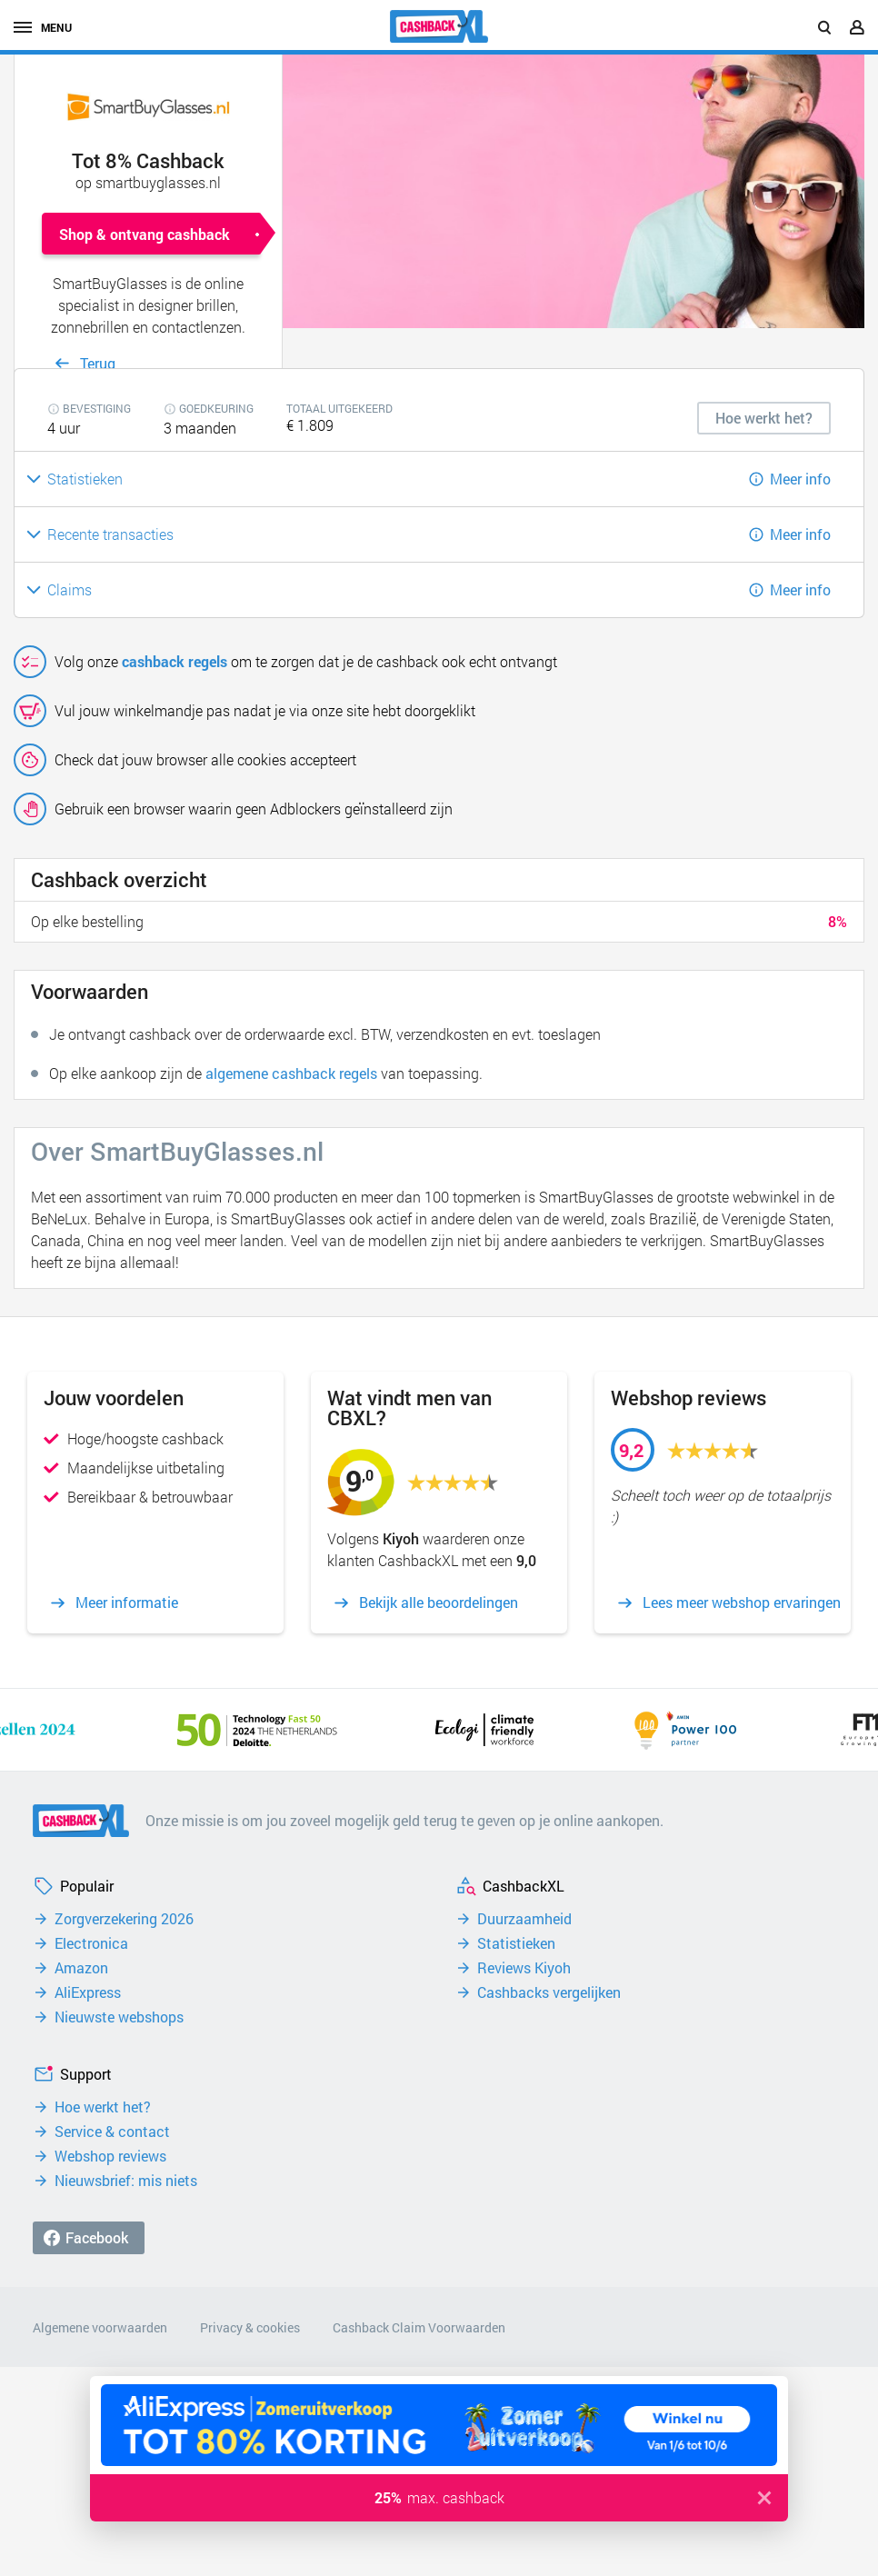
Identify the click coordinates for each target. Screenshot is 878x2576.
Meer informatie (126, 1602)
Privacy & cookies (250, 2327)
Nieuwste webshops (119, 2017)
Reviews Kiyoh (524, 1968)
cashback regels (174, 661)
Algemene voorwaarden (100, 2327)
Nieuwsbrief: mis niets (126, 2180)
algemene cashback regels (291, 1073)
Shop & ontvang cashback (144, 234)
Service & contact (112, 2131)
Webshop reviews (110, 2156)
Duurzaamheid (524, 1919)
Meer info (800, 478)
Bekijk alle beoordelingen (438, 1602)
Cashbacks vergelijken (549, 1992)
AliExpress (88, 1992)
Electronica (91, 1943)
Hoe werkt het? (103, 2107)
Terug (97, 363)
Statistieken (516, 1943)
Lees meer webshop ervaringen (742, 1602)
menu (43, 27)
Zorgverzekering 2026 (124, 1919)
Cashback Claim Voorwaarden (419, 2327)
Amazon (81, 1968)
